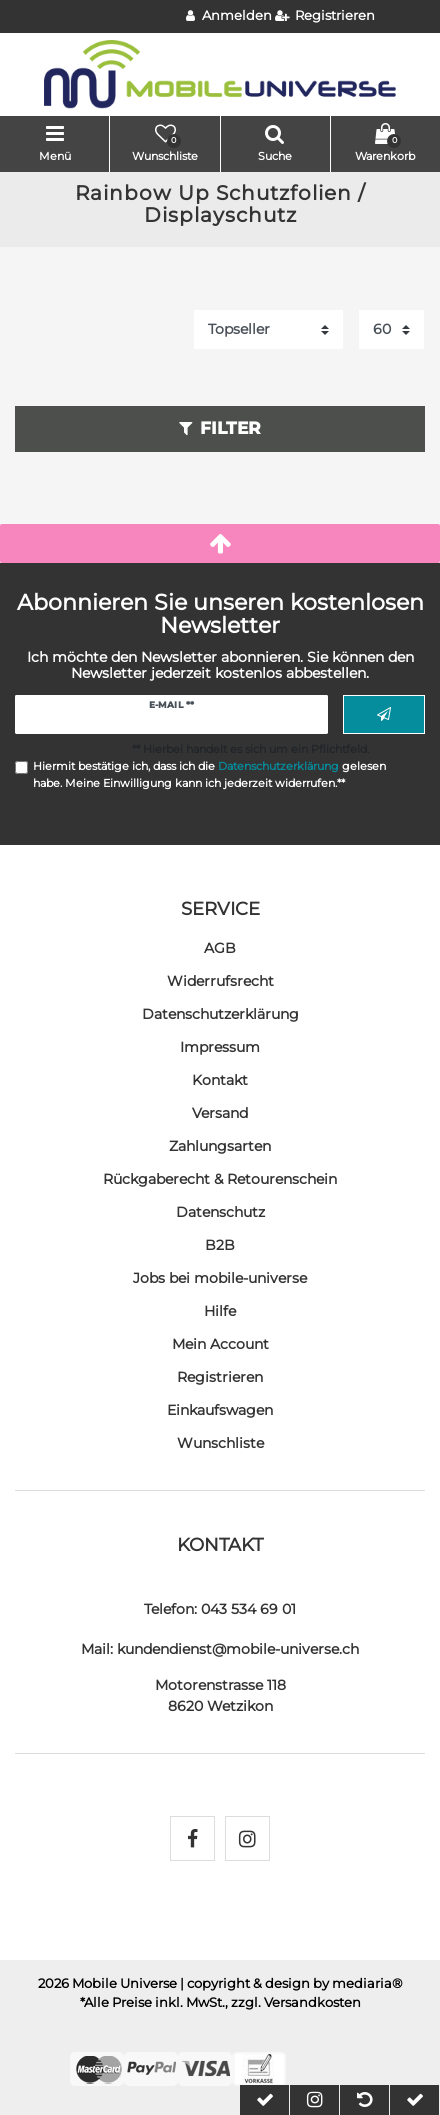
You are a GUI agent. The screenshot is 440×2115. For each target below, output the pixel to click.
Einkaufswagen (220, 1410)
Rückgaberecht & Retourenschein (220, 1179)
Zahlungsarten (220, 1146)
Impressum (220, 1047)
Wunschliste (220, 1443)
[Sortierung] (268, 329)
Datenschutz (220, 1212)
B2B (220, 1245)
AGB (220, 948)
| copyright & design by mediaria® (291, 1983)
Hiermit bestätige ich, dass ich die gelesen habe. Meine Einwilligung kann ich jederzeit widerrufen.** (209, 774)
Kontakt (220, 1080)
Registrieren (220, 1377)
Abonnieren (384, 715)
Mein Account (220, 1344)
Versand (220, 1113)
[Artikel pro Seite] (391, 329)
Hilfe (220, 1311)
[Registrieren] (325, 16)
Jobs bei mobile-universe (220, 1278)
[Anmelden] (229, 16)
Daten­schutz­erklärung (220, 1014)
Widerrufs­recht (220, 981)
